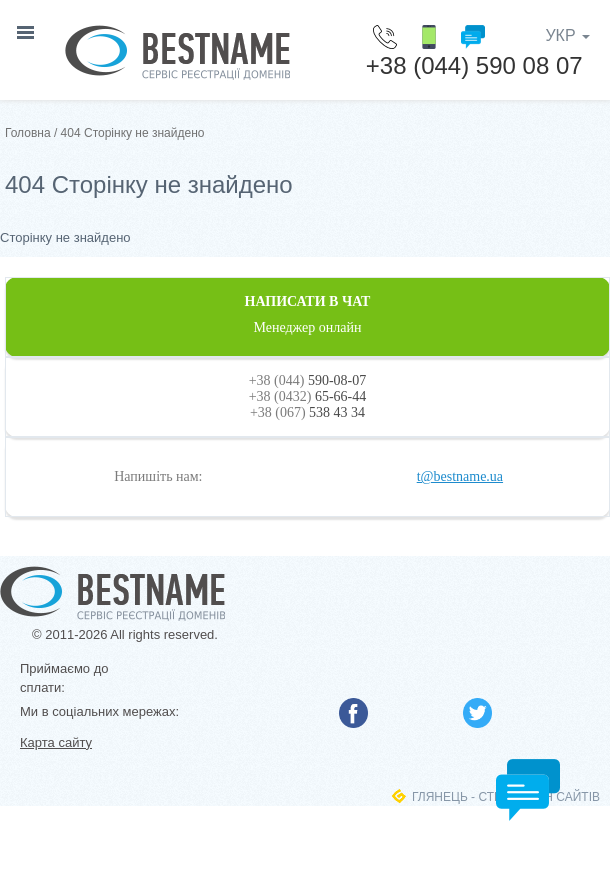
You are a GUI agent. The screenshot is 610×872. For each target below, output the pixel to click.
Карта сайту (56, 742)
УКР (567, 35)
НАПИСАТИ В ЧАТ (307, 315)
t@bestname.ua (460, 476)
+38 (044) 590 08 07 (474, 65)
